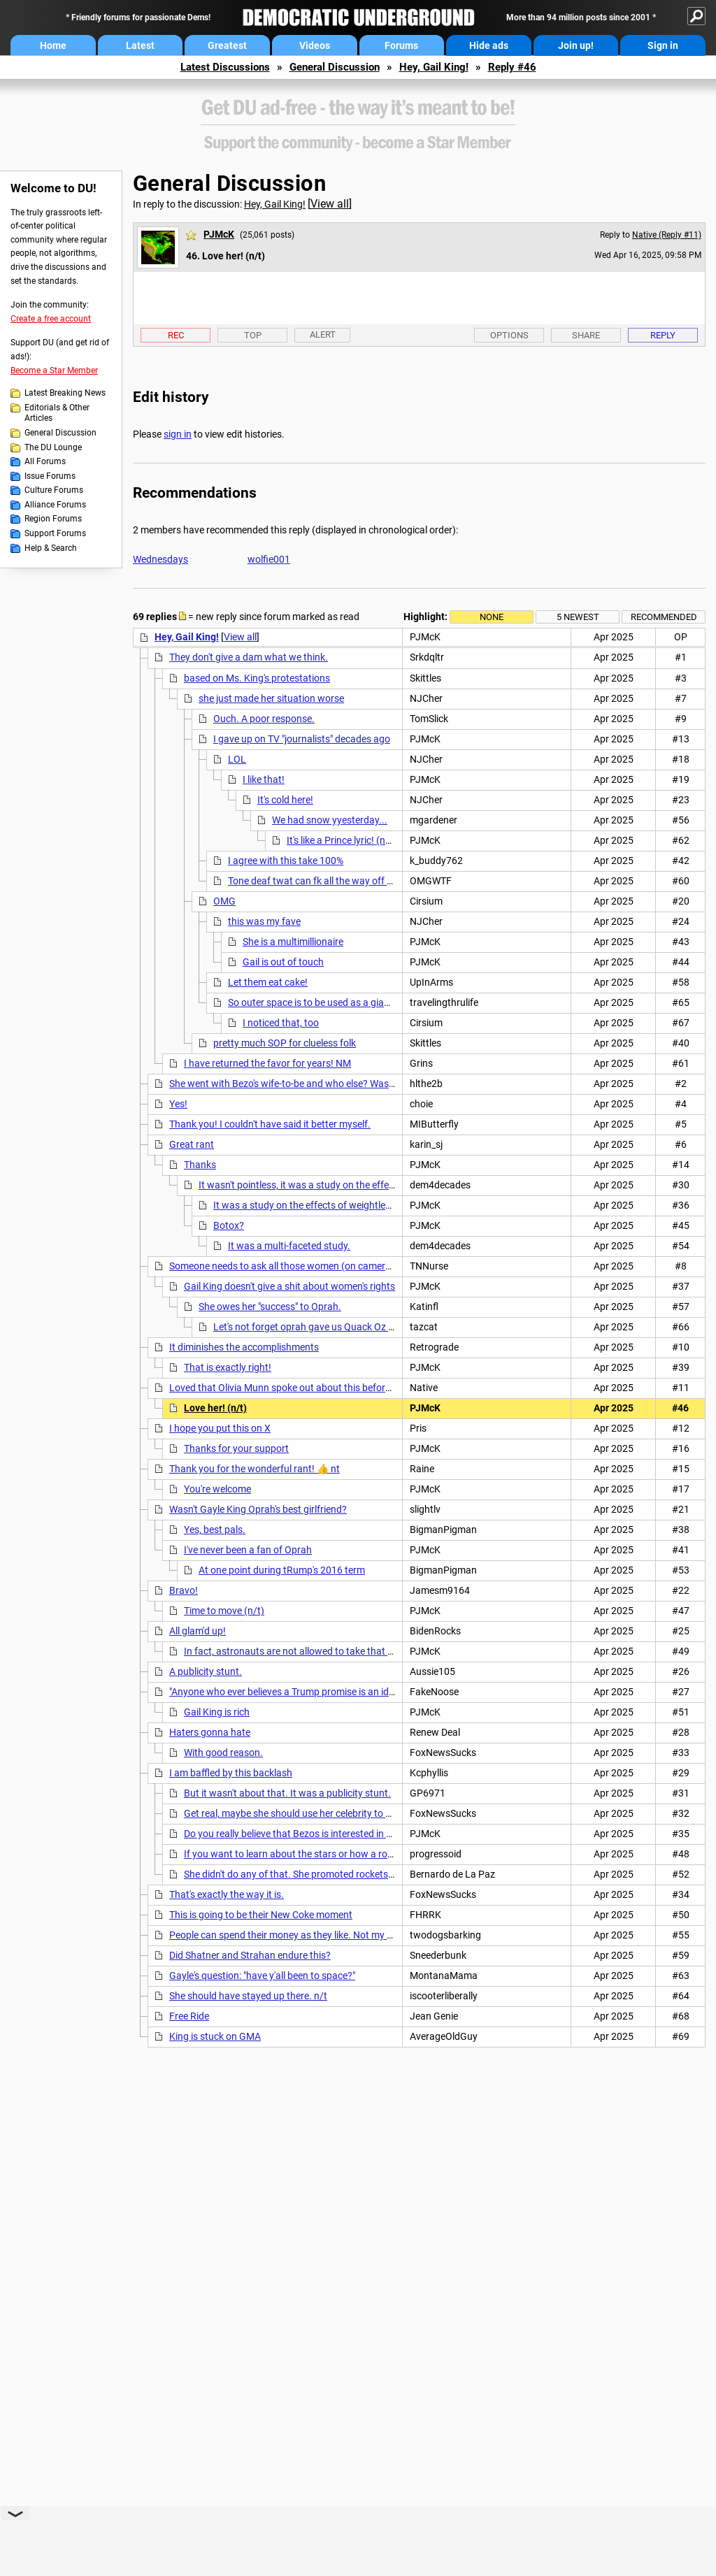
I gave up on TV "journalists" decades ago (301, 738)
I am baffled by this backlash (230, 1772)
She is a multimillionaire (293, 941)
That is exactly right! (227, 1367)
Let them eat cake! (268, 982)
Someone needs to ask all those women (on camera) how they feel (311, 1266)
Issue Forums (50, 476)
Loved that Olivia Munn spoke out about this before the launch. (305, 1387)
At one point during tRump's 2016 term (282, 1570)
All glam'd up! (197, 1630)
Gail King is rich (217, 1712)
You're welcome (217, 1489)
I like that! (264, 779)
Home (53, 45)
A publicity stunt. (205, 1671)
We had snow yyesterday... (329, 820)
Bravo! (183, 1590)
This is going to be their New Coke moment (260, 1914)
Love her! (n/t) (215, 1407)
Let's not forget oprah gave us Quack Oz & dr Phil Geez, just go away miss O (375, 1326)
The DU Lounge (53, 447)
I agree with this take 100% (285, 860)
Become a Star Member (54, 370)
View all (329, 203)
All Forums (45, 461)
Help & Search (50, 548)
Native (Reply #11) (666, 235)
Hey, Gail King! (433, 67)
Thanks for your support (236, 1448)
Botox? (228, 1225)
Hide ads (488, 45)
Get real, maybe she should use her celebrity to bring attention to (322, 1813)
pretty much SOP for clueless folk (284, 1043)
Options (509, 335)
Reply (662, 335)
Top (253, 335)
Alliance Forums (55, 505)
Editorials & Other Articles (57, 413)
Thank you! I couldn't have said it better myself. (270, 1124)
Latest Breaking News (65, 393)
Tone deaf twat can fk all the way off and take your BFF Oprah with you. (382, 880)
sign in (178, 434)
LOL (237, 759)
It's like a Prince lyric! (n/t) (341, 840)
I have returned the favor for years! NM (267, 1063)
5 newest (578, 617)
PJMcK (218, 234)
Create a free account (50, 319)
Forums (401, 45)
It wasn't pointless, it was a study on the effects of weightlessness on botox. (362, 1184)
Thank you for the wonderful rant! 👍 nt (254, 1468)
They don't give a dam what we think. (248, 657)
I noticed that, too (281, 1022)
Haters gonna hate (209, 1732)
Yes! (178, 1103)
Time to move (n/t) (224, 1610)
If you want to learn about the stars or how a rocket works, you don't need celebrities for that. (384, 1853)
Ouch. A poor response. (264, 718)
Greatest (227, 45)
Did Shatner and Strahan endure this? (250, 1955)
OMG (224, 901)
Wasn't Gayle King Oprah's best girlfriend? (258, 1509)
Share (586, 335)
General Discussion (334, 67)
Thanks (200, 1164)
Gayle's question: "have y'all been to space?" (262, 1975)
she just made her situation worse (271, 698)
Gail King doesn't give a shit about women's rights (289, 1286)
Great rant (191, 1144)
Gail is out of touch (283, 961)
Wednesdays (160, 559)
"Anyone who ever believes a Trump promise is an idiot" (286, 1691)
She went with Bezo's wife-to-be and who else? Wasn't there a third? (313, 1083)
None (491, 617)
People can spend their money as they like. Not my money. (293, 1935)
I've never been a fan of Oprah (248, 1549)
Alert (323, 334)
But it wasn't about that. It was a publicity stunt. (287, 1793)
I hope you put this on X (220, 1428)
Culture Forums (53, 490)
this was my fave (264, 921)
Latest (140, 45)
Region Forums (53, 519)
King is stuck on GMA (215, 2036)
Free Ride (189, 2016)
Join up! (576, 45)
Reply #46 (512, 67)
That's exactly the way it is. (226, 1894)
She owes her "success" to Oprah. (270, 1306)
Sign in (662, 45)
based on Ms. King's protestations (257, 678)
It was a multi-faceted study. (289, 1245)
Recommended (664, 617)
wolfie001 (269, 559)
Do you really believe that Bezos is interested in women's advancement (334, 1833)
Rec (176, 335)
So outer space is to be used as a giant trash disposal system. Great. (375, 1002)
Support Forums (55, 533)
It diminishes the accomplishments (244, 1347)
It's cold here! (285, 799)
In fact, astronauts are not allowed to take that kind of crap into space (334, 1651)
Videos (314, 45)
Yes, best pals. (214, 1529)
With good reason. (223, 1752)
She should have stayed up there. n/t (248, 1995)
